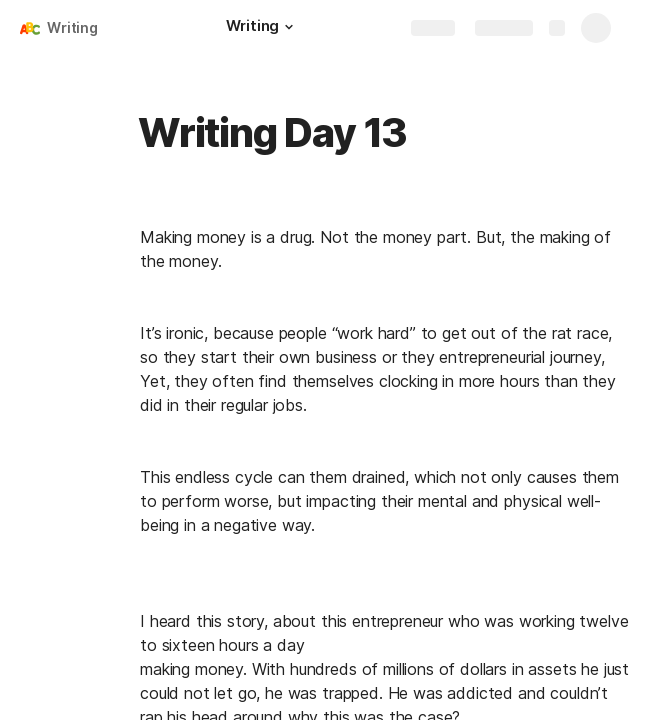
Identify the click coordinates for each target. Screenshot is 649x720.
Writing (72, 27)
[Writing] (262, 28)
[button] (289, 27)
